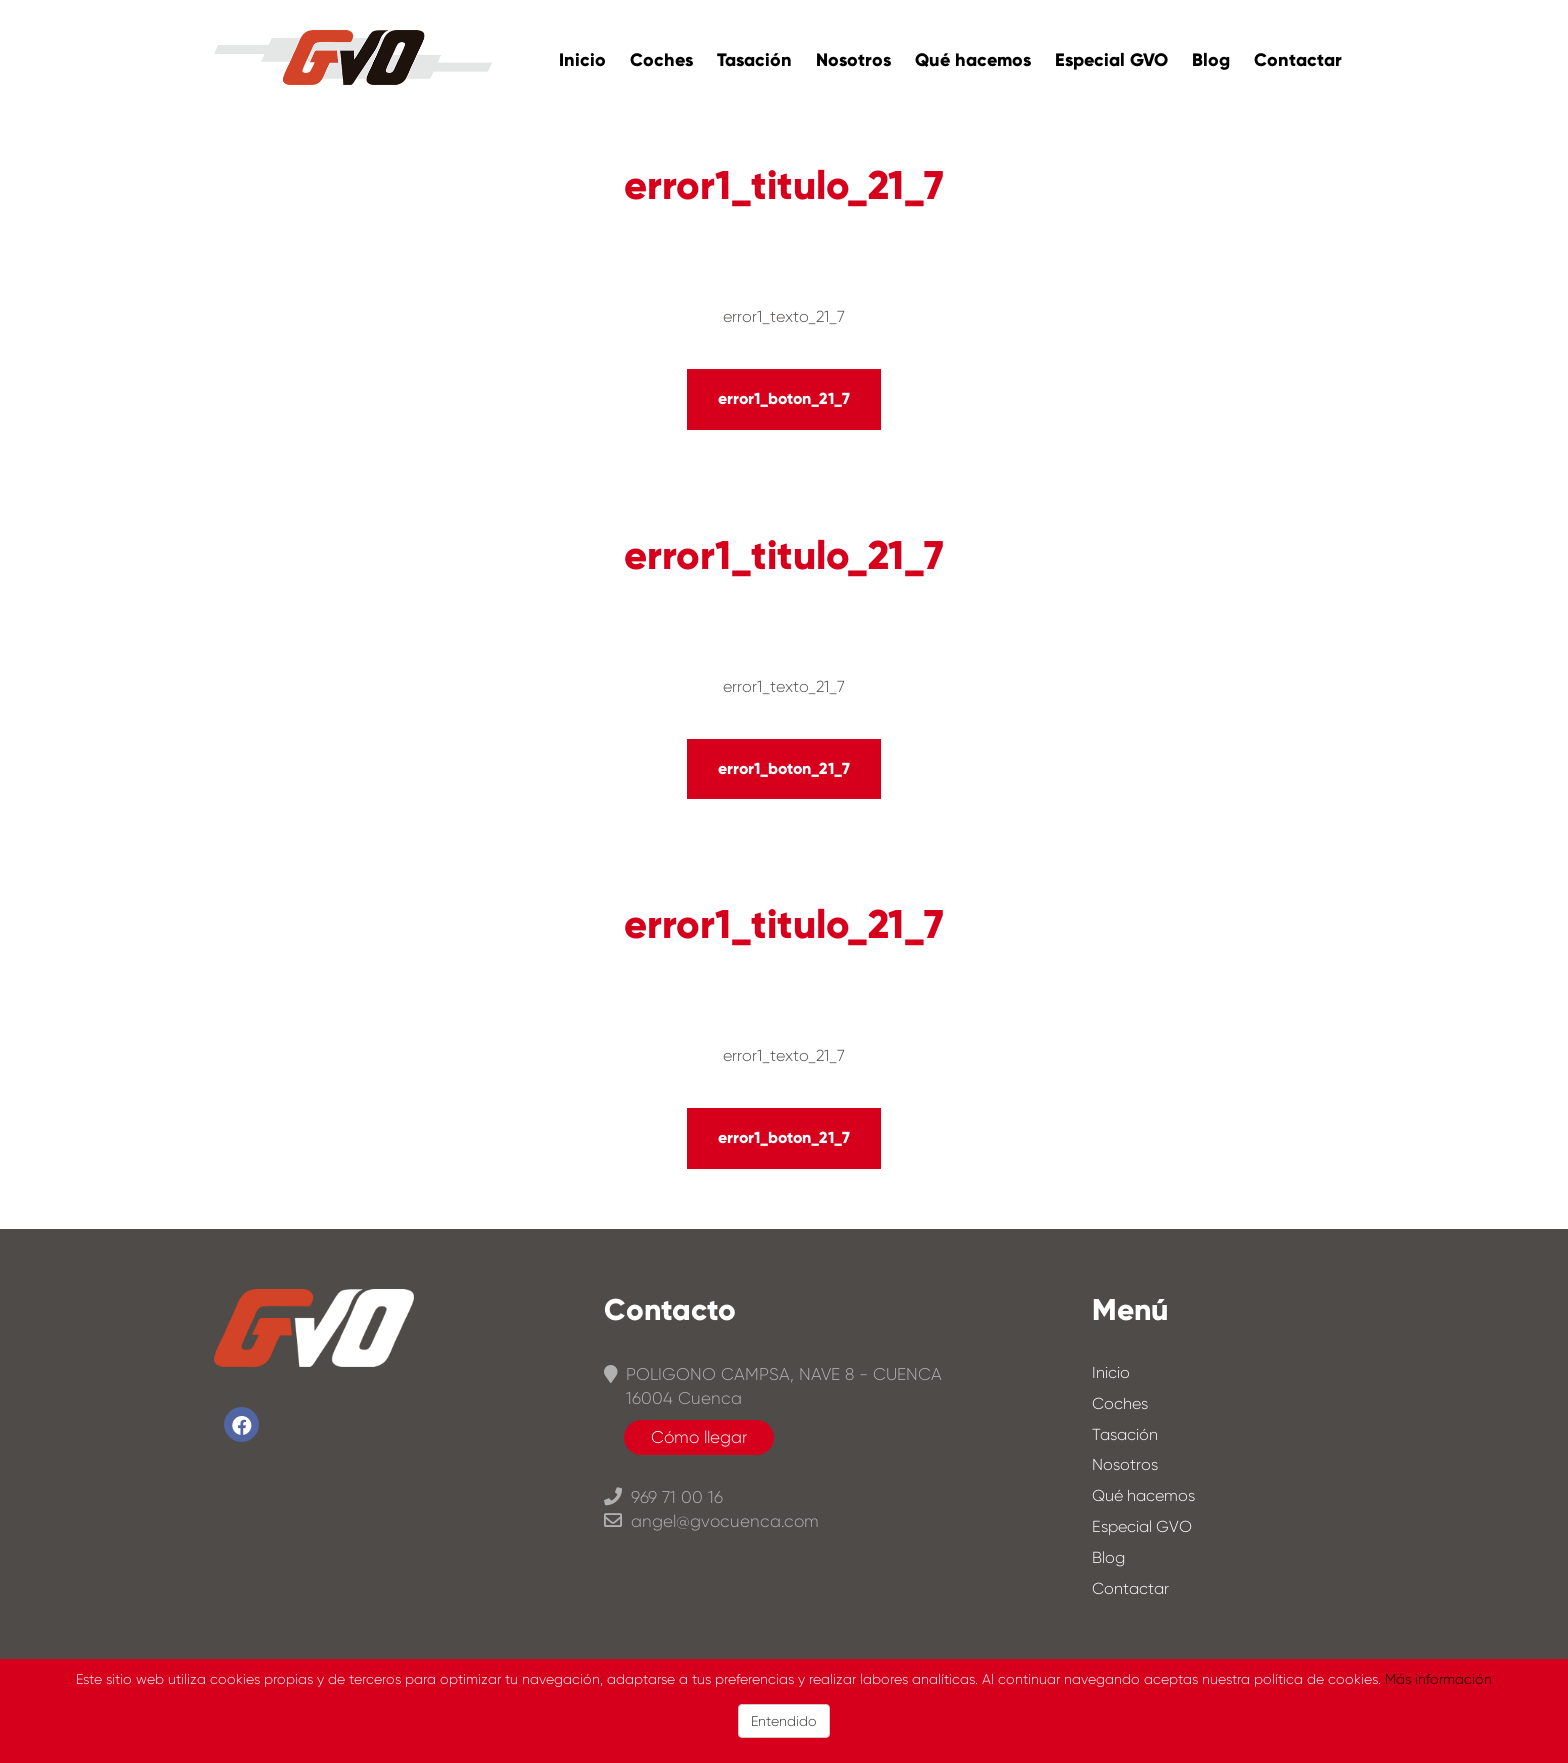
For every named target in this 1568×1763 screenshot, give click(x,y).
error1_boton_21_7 (784, 398)
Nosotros (853, 60)
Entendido (784, 1721)
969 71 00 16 (663, 1497)
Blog (1211, 60)
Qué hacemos (973, 60)
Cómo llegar (699, 1437)
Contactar (1298, 60)
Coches (661, 60)
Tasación (754, 60)
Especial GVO (1111, 60)
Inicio (582, 60)
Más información (1438, 1679)
